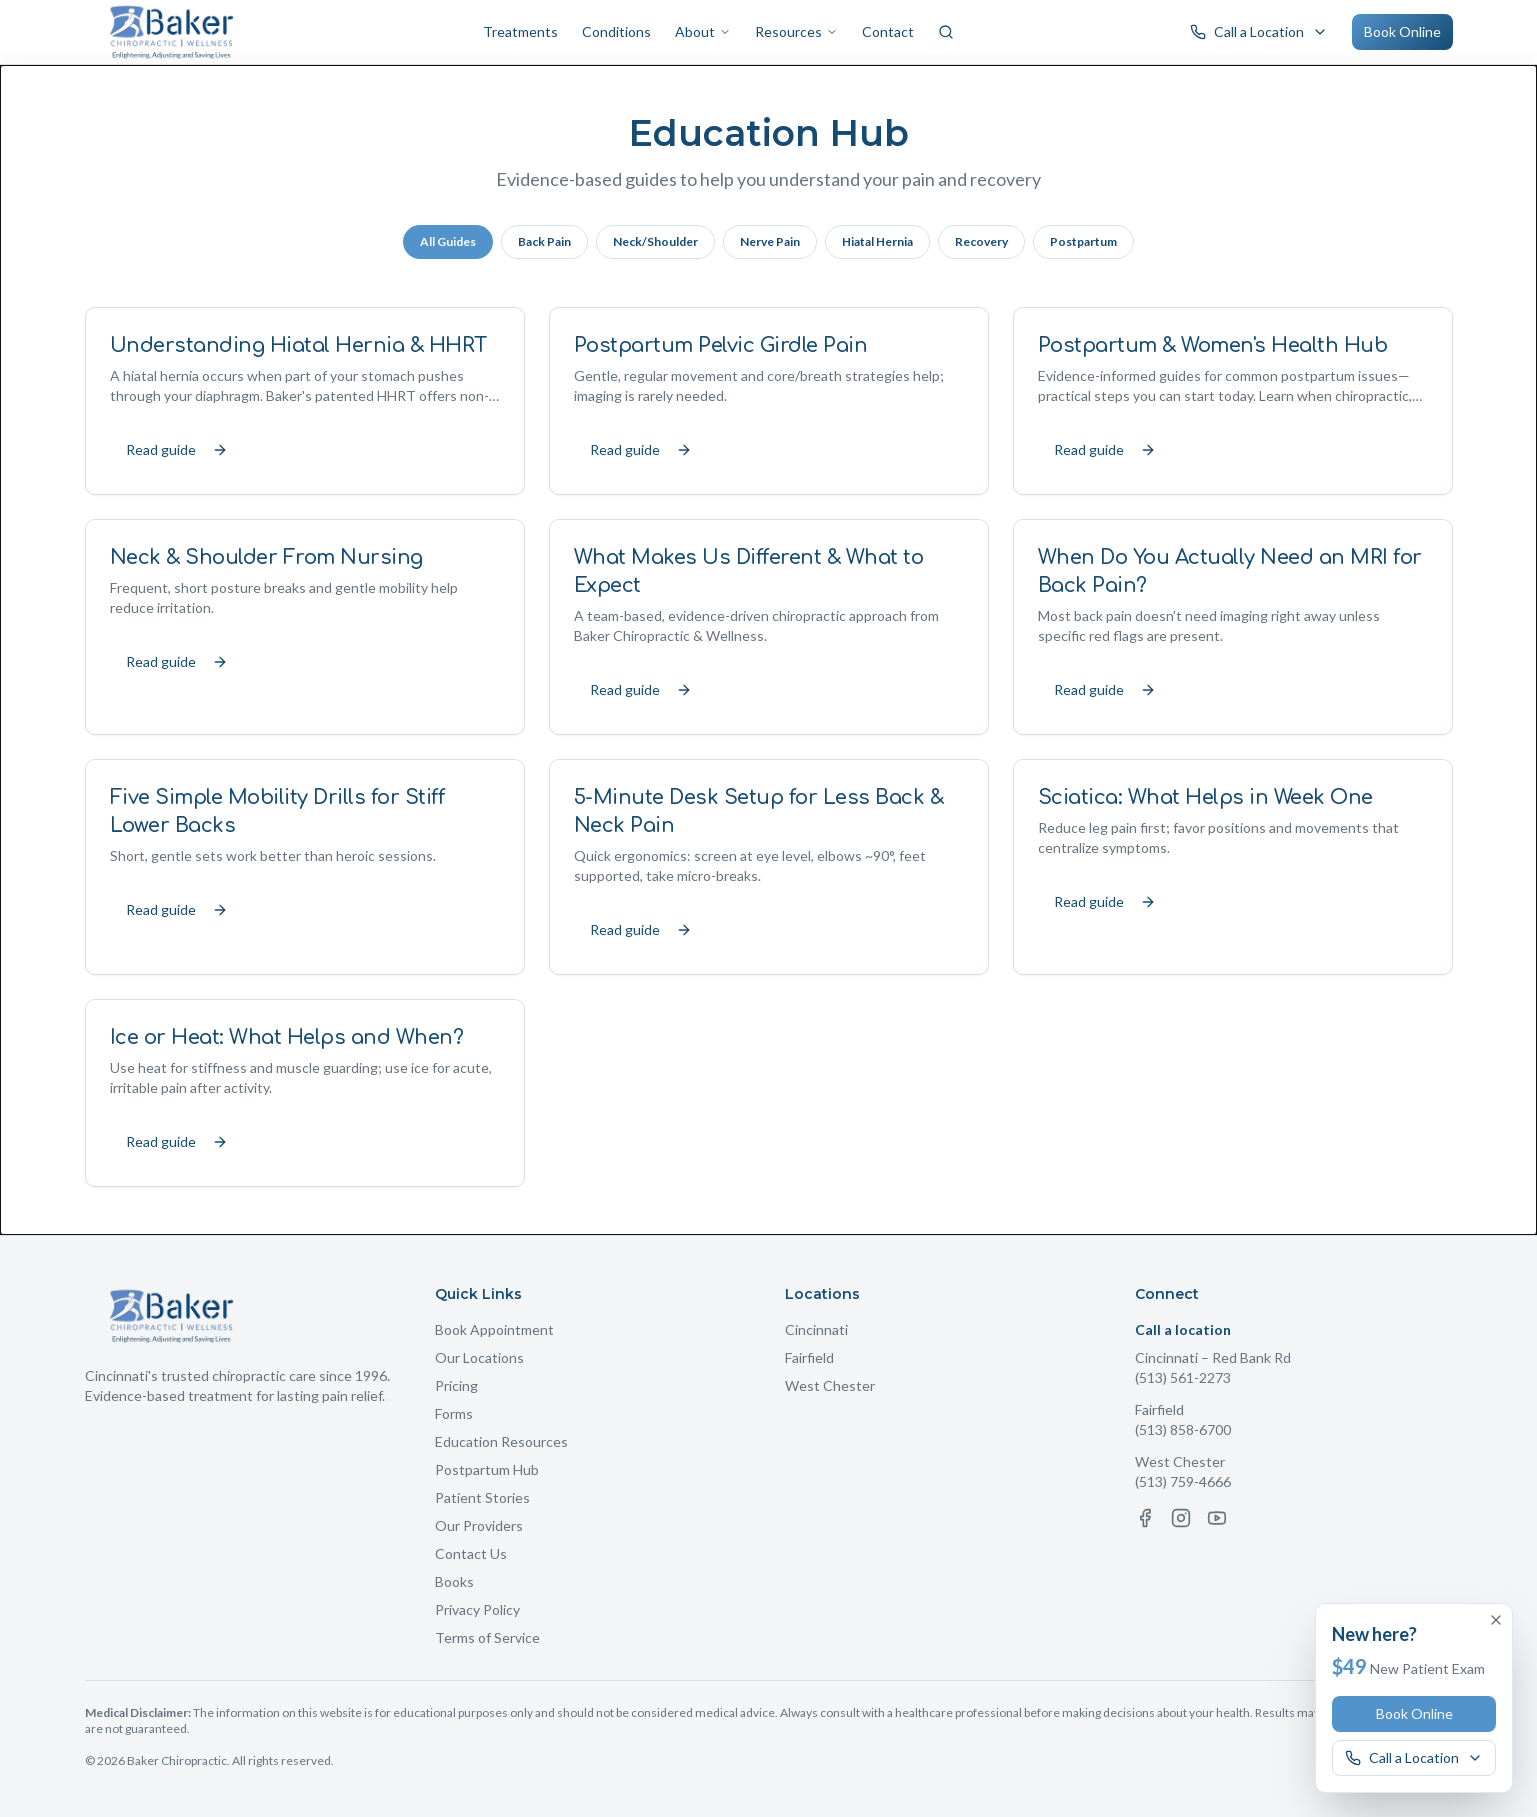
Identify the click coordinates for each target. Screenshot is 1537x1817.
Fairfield (809, 1357)
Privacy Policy (477, 1609)
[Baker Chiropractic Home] (172, 32)
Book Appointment (494, 1329)
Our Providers (479, 1525)
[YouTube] (1217, 1518)
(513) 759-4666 (1183, 1481)
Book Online (1402, 31)
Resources (796, 31)
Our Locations (479, 1357)
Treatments (520, 31)
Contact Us (471, 1553)
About (703, 31)
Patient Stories (482, 1497)
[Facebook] (1145, 1518)
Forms (454, 1413)
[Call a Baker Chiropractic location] (1259, 32)
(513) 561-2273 (1183, 1377)
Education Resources (501, 1441)
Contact (888, 31)
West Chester (830, 1385)
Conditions (616, 31)
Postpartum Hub (487, 1469)
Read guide (177, 449)
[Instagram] (1181, 1518)
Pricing (456, 1385)
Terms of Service (487, 1637)
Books (454, 1581)
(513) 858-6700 (1183, 1429)
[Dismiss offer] (1496, 1620)
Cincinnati (816, 1329)
